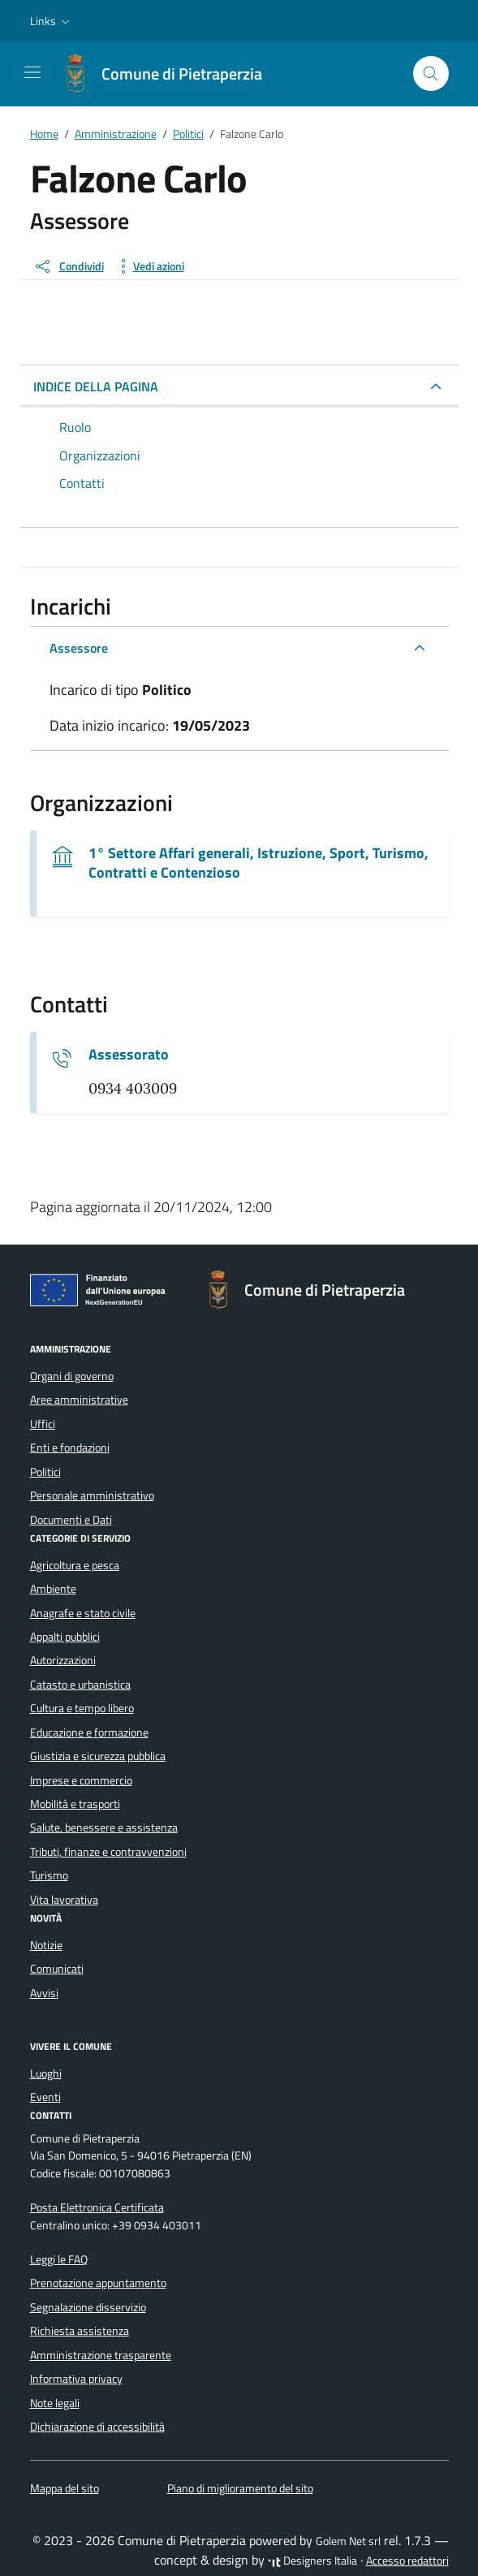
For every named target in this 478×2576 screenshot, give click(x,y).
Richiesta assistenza (79, 2331)
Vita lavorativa (64, 1900)
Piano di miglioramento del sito (240, 2488)
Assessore (79, 648)
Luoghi (46, 2073)
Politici (45, 1472)
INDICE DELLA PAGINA (95, 386)
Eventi (45, 2097)
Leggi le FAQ (59, 2259)
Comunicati (57, 1969)
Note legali (55, 2403)
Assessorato (128, 1054)
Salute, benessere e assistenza (104, 1827)
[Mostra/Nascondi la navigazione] (32, 72)
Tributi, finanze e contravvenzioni (108, 1852)
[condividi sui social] (68, 266)
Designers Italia (312, 2561)
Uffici (42, 1424)
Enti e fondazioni (70, 1447)
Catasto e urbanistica (80, 1685)
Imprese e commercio (81, 1780)
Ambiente (53, 1589)
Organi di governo (72, 1376)
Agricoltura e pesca (74, 1565)
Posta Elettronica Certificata (97, 2207)
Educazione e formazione (89, 1732)
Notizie (46, 1945)
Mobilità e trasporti (75, 1804)
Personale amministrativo (92, 1495)
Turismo (49, 1875)
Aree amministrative (79, 1400)
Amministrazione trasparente (100, 2355)
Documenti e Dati (71, 1520)
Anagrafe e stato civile (83, 1613)
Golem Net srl (348, 2541)
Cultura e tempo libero (82, 1708)
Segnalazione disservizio (88, 2307)
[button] (51, 21)
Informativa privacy (76, 2379)
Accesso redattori (407, 2561)
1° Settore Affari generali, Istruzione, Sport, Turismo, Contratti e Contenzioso (258, 863)
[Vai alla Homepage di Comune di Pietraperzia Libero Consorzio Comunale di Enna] (169, 73)
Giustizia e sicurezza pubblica (98, 1756)
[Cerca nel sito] (431, 73)
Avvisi (44, 1993)
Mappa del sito (64, 2488)
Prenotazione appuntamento (98, 2283)
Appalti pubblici (65, 1637)
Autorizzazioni (63, 1660)
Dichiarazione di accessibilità (97, 2427)
